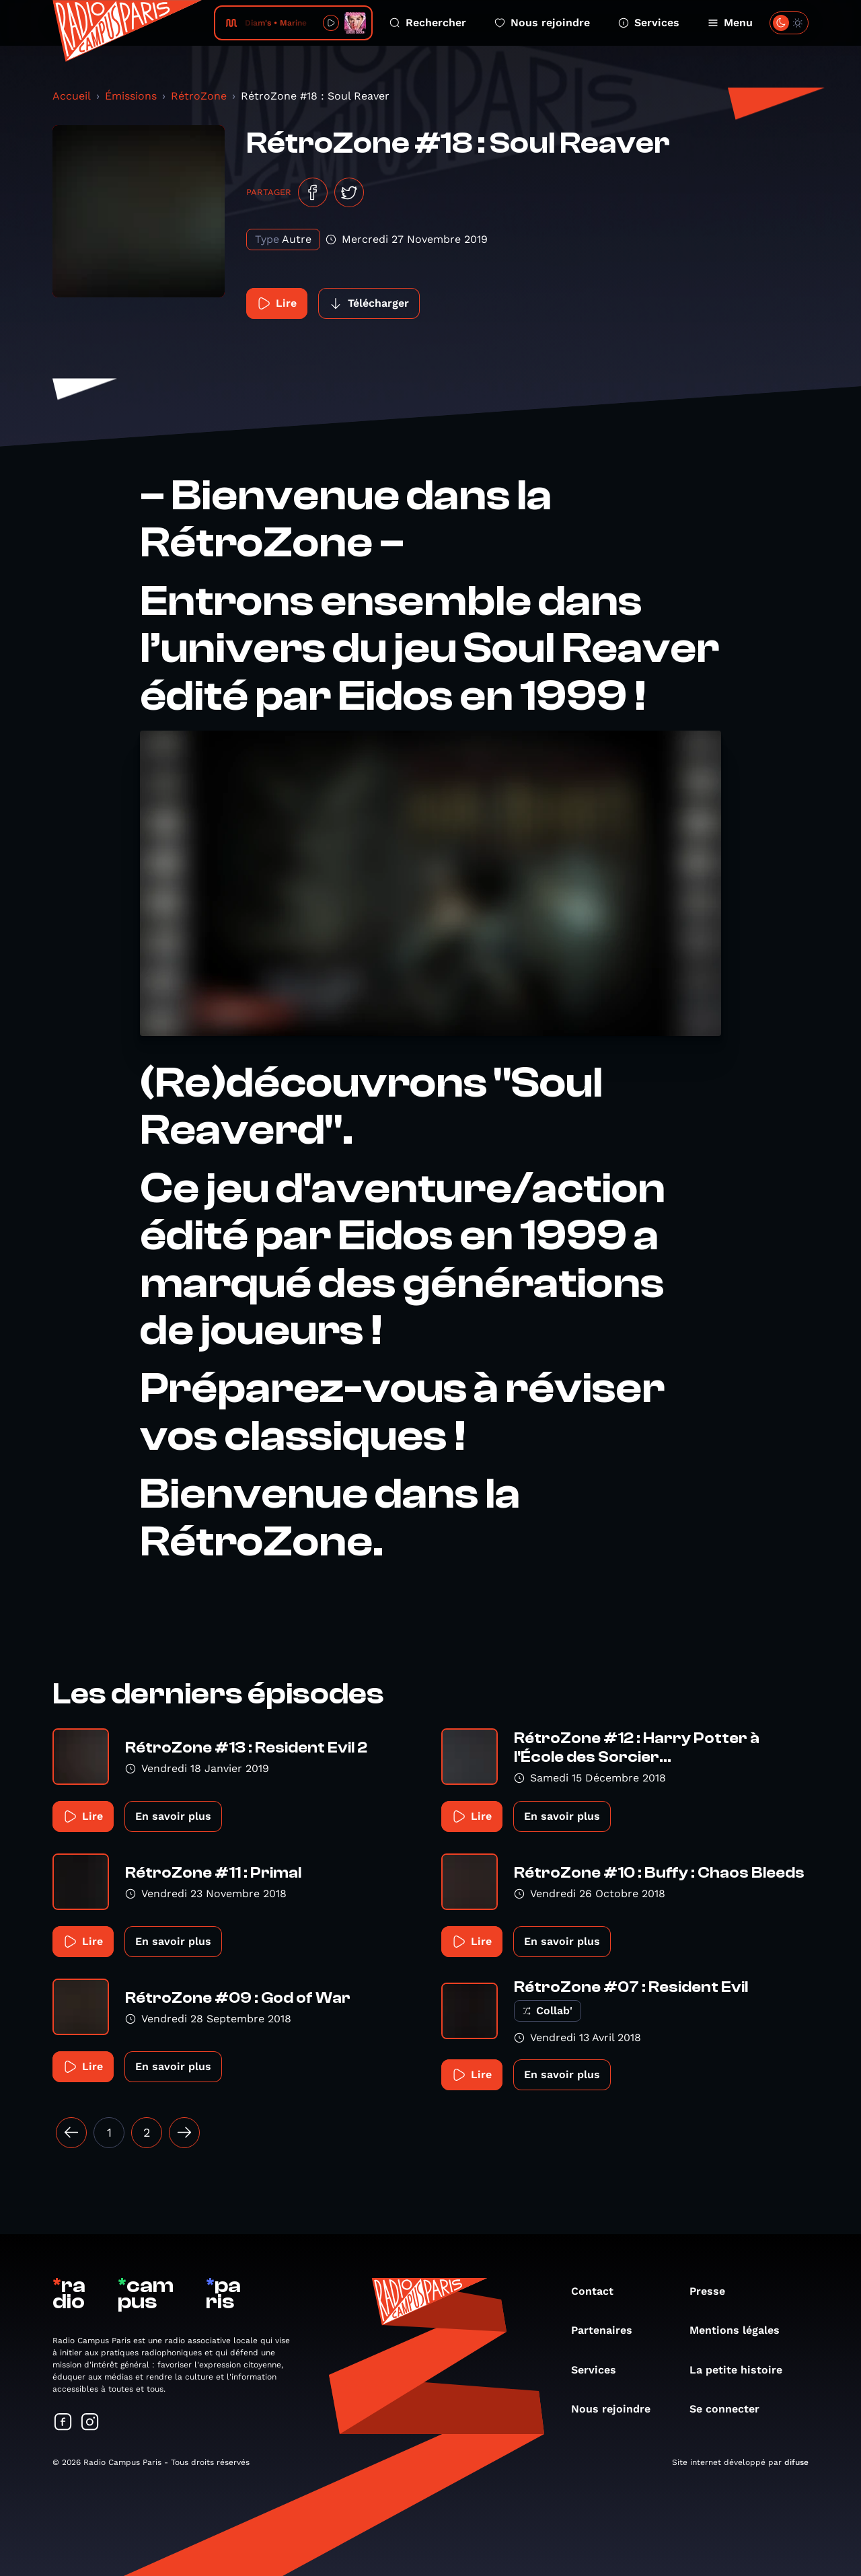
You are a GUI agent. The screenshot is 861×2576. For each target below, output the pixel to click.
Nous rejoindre (542, 22)
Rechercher (427, 22)
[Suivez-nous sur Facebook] (63, 2423)
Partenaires (608, 2330)
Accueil (71, 95)
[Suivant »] (184, 2132)
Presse (714, 2291)
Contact (599, 2291)
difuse (796, 2462)
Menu (730, 22)
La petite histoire (742, 2369)
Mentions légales (741, 2330)
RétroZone (199, 95)
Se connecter (731, 2408)
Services (648, 22)
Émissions (131, 95)
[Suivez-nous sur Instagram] (90, 2423)
